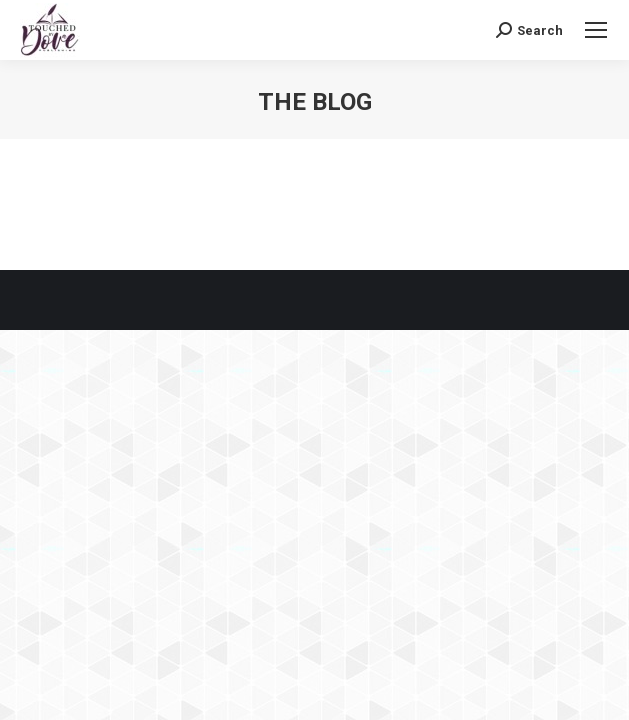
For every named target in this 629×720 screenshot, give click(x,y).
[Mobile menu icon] (596, 30)
